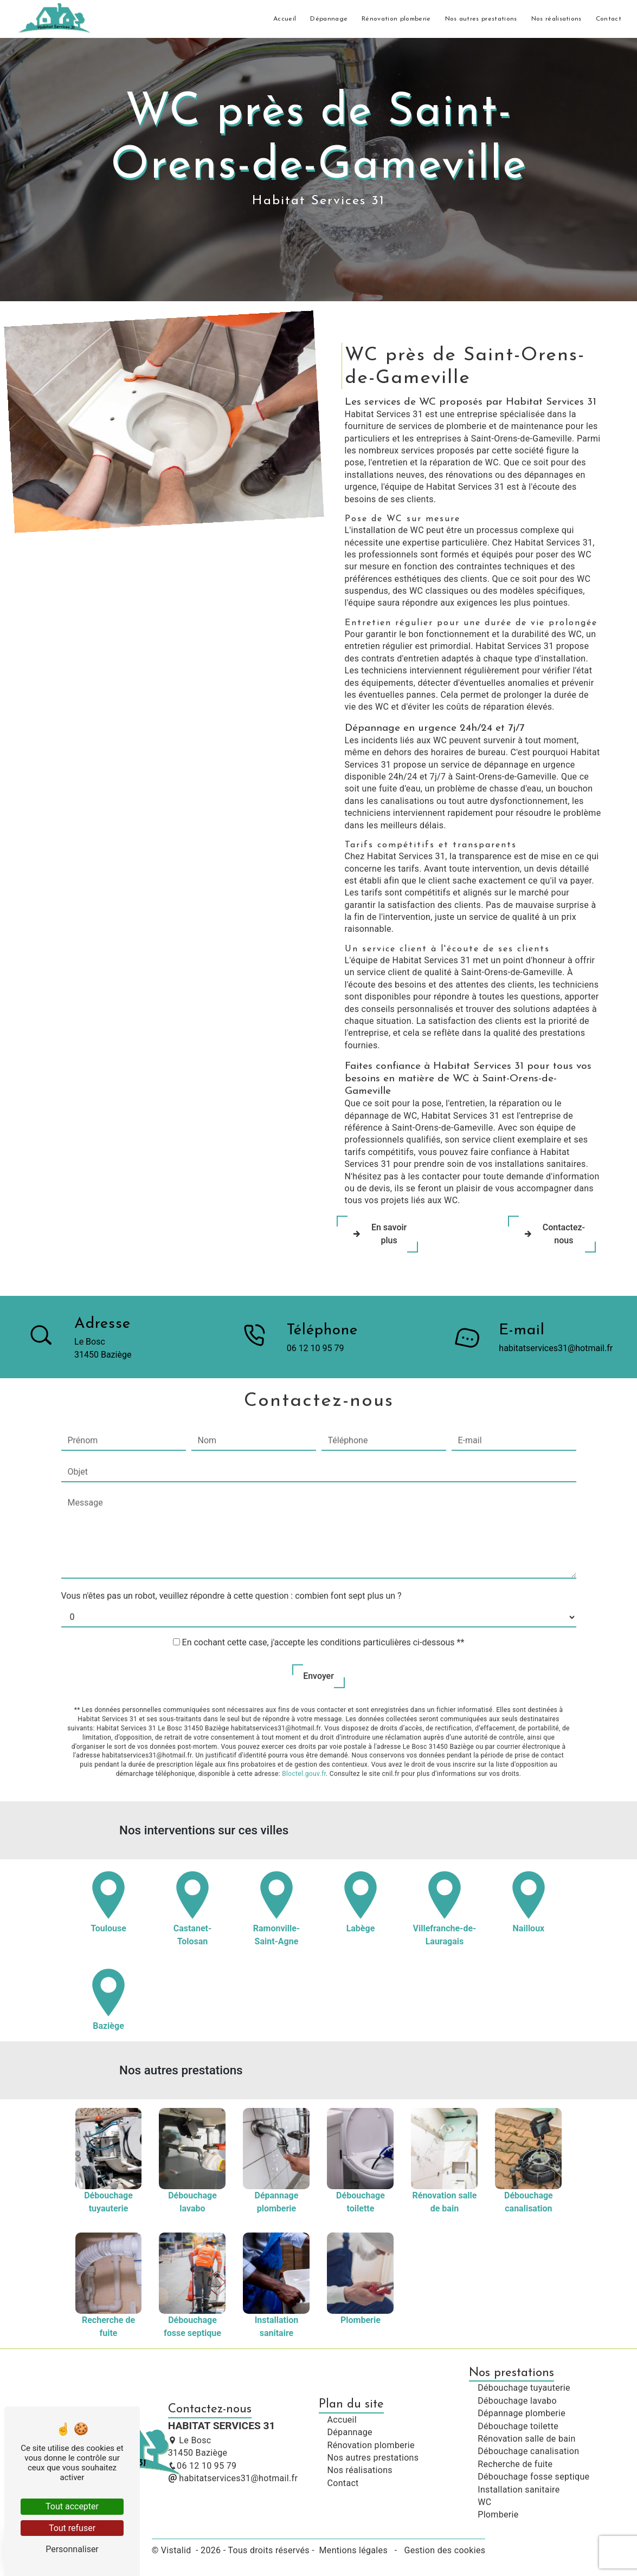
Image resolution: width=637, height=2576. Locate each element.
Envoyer (318, 1636)
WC (484, 2502)
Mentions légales (353, 2550)
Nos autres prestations (481, 19)
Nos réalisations (556, 19)
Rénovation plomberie (396, 19)
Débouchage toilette (518, 2426)
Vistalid (177, 2550)
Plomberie (498, 2514)
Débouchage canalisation (528, 2451)
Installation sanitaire (518, 2489)
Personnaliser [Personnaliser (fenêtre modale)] (72, 2549)
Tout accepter (72, 2506)
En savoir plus (377, 1233)
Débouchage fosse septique (533, 2476)
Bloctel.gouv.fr (304, 1733)
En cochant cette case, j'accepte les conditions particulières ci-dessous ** (323, 1602)
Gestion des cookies (443, 2550)
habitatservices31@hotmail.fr (233, 2478)
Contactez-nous (552, 1233)
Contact (608, 19)
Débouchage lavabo (517, 2401)
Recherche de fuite (515, 2464)
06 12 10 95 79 (202, 2466)
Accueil (284, 19)
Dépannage (329, 19)
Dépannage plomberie (521, 2413)
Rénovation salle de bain (526, 2439)
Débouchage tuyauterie (524, 2388)
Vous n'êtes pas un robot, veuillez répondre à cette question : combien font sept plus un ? (231, 1555)
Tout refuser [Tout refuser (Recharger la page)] (72, 2528)
